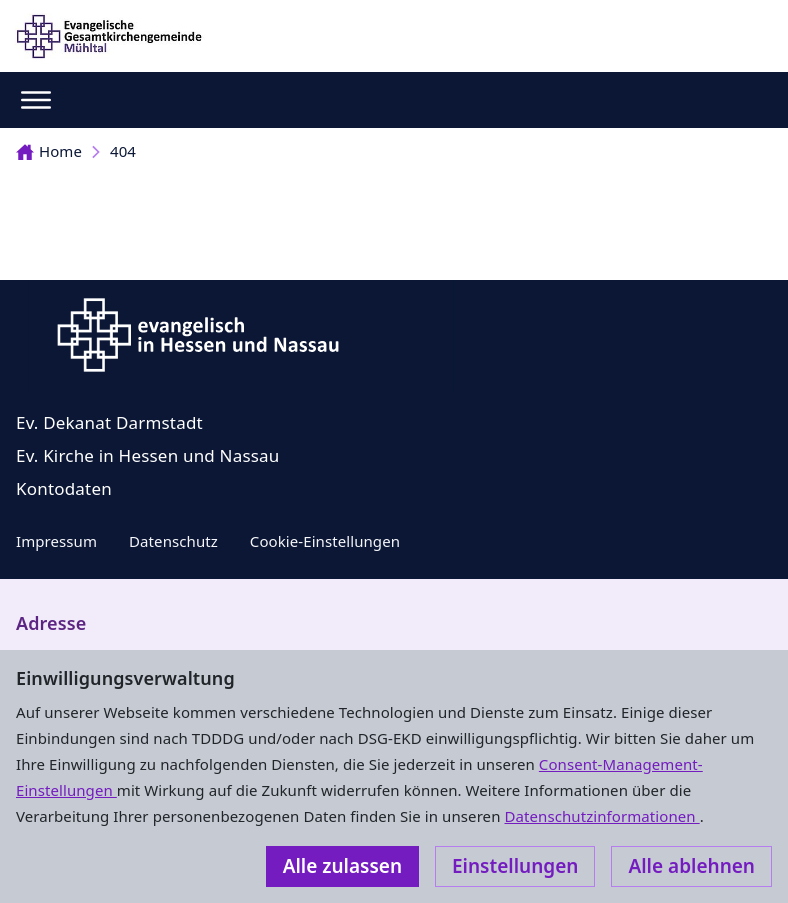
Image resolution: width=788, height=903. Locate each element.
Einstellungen (515, 866)
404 (123, 151)
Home (49, 151)
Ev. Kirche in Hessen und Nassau (148, 455)
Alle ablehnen (691, 866)
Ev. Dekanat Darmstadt (109, 422)
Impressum (56, 541)
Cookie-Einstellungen (325, 541)
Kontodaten (64, 488)
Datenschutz (173, 541)
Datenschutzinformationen (601, 816)
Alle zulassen (342, 866)
